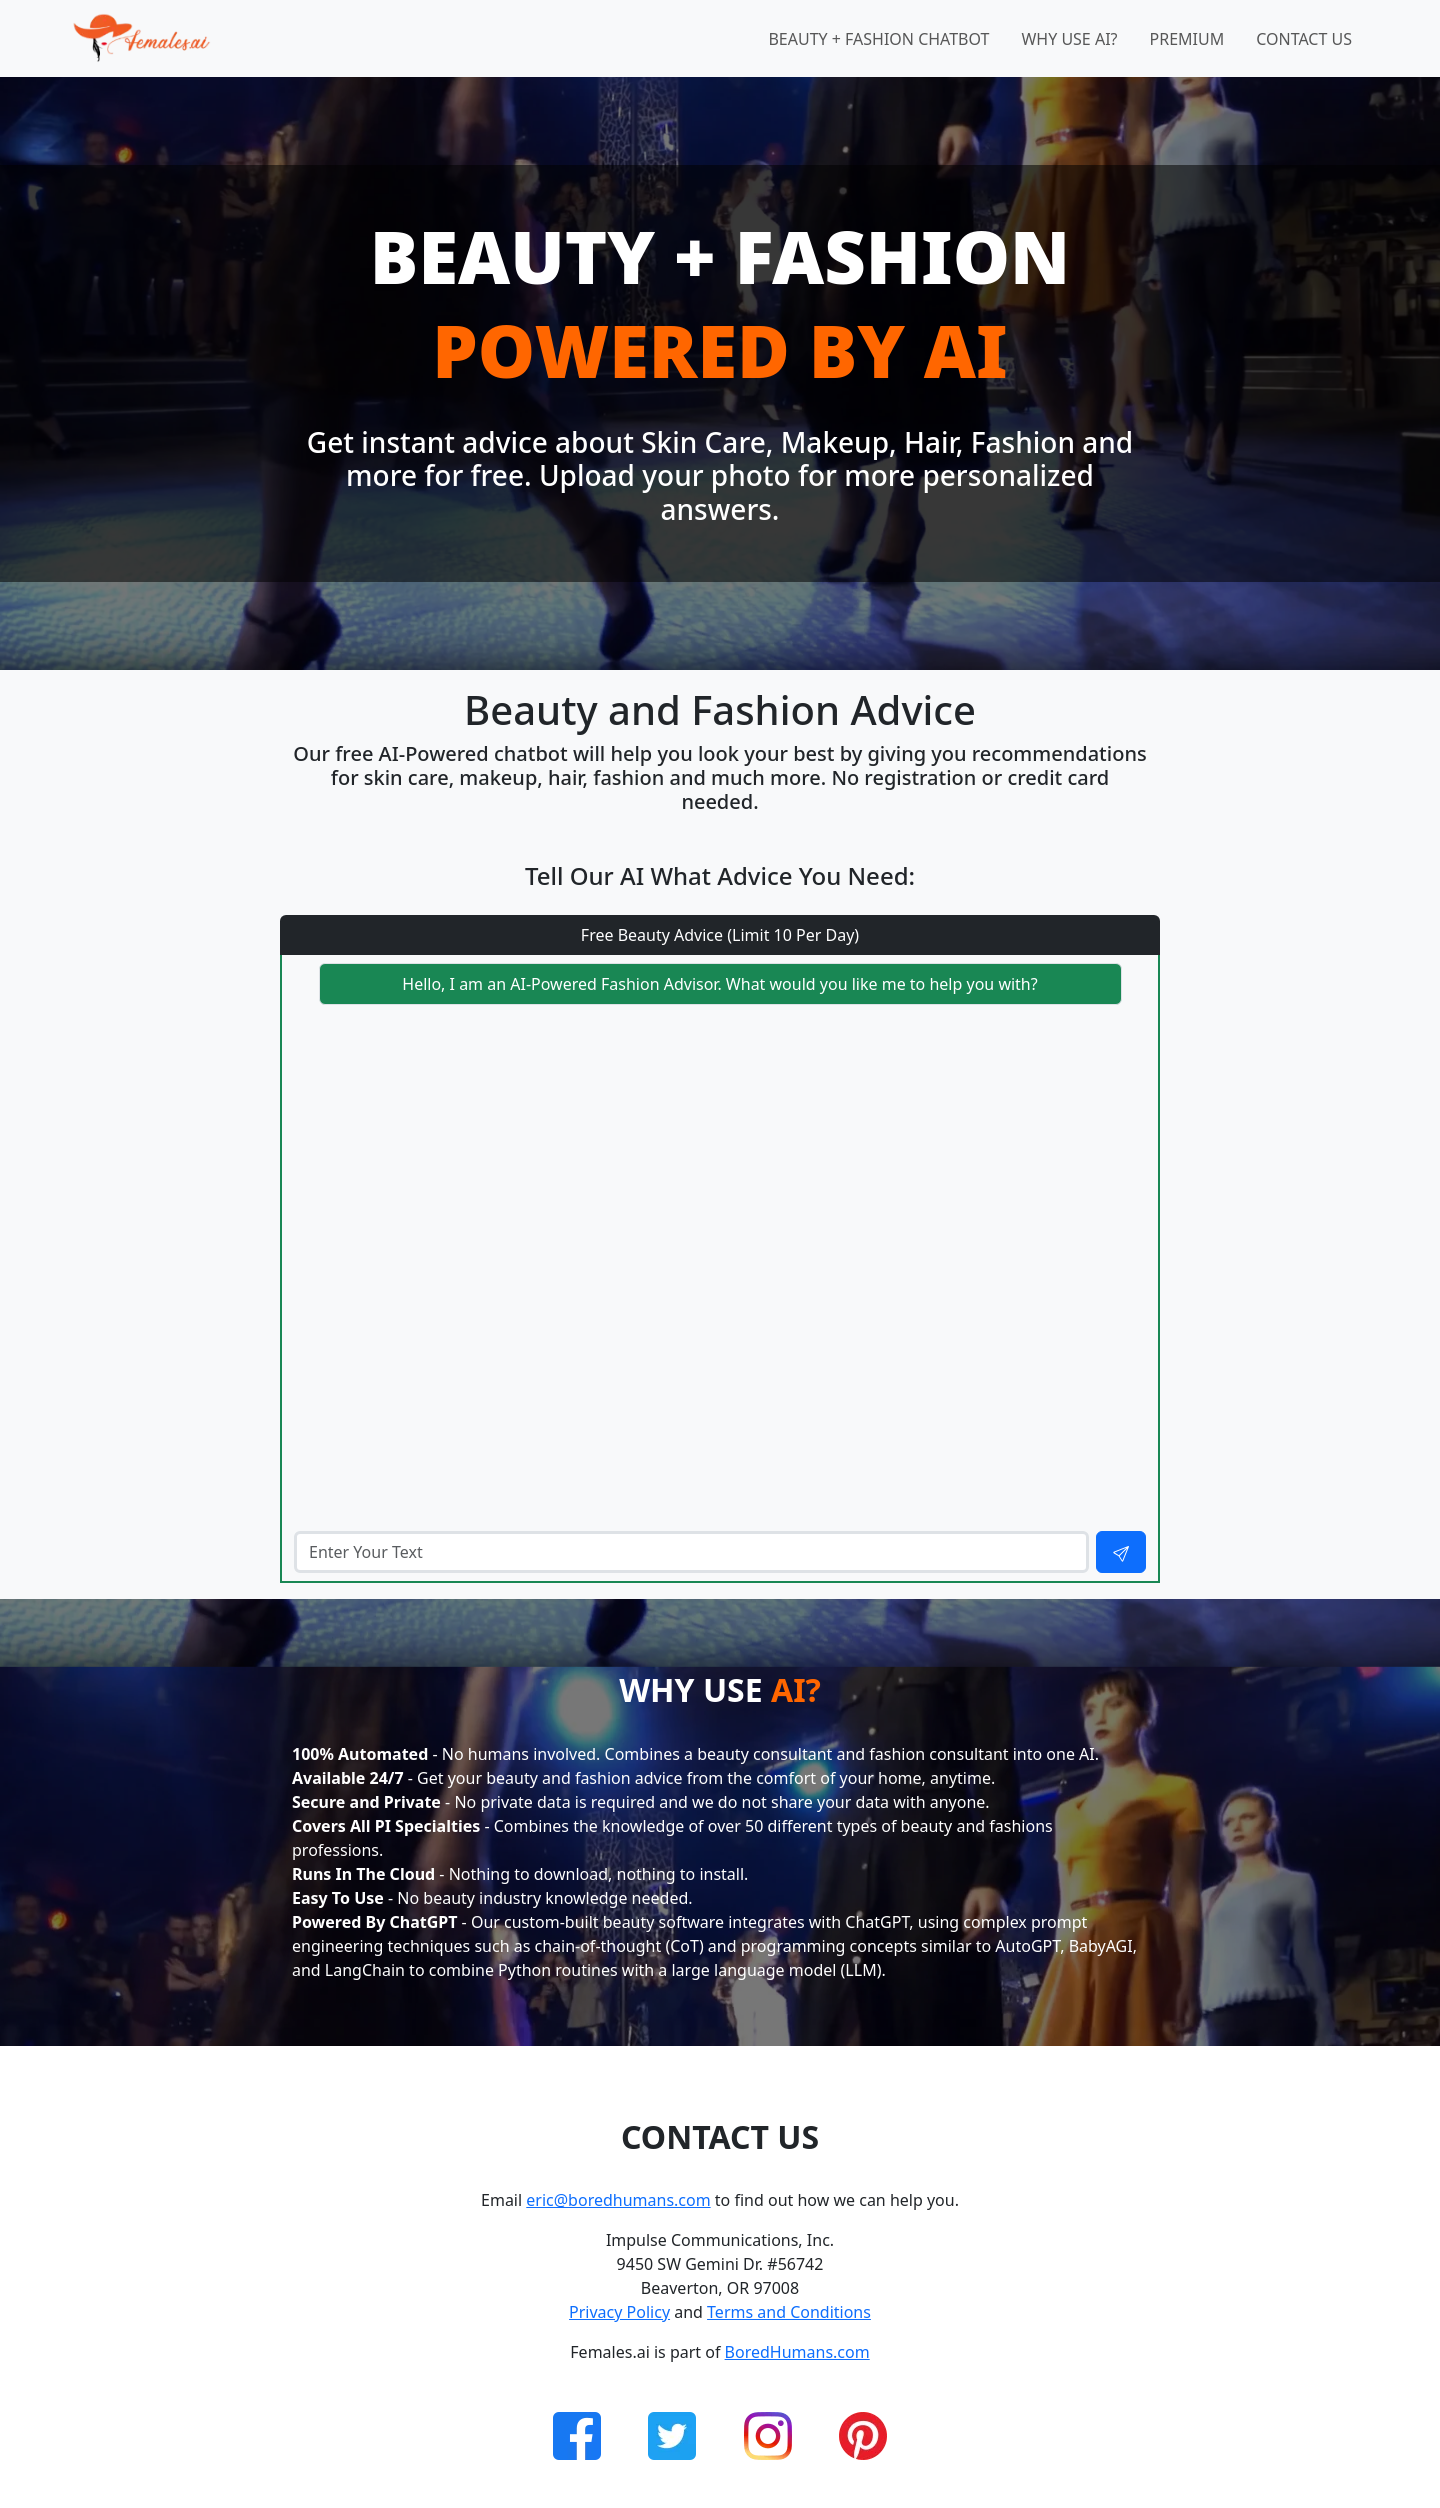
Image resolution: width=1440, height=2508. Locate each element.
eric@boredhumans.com (618, 2200)
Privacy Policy (619, 2312)
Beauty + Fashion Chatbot (878, 39)
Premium (1187, 39)
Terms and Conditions (789, 2312)
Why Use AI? (1069, 39)
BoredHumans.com (797, 2352)
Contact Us (1304, 39)
